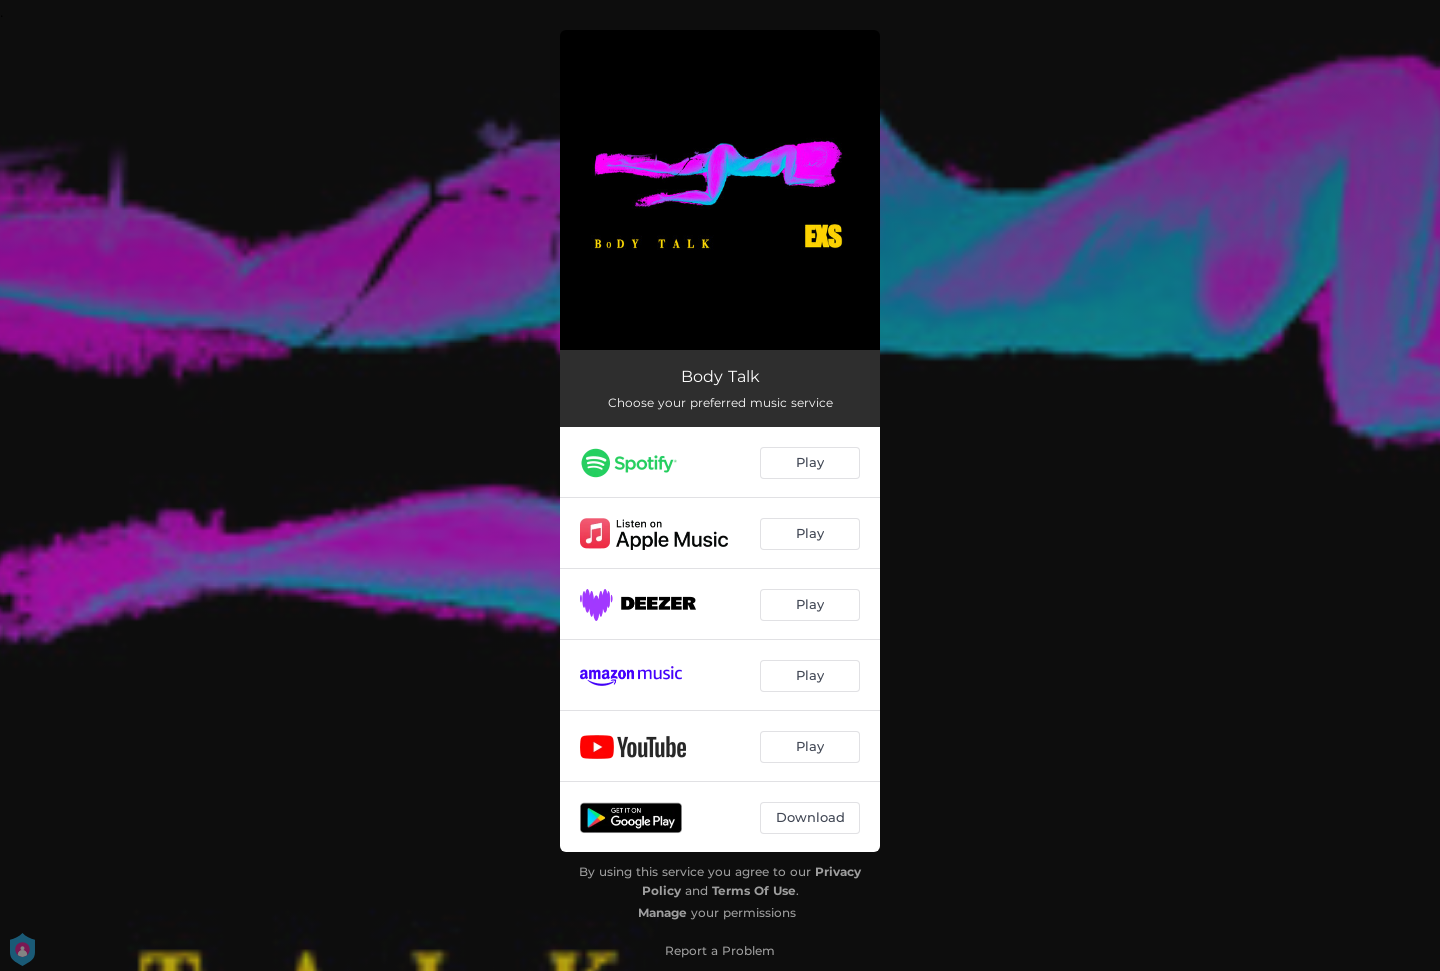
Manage (662, 912)
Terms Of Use (754, 890)
